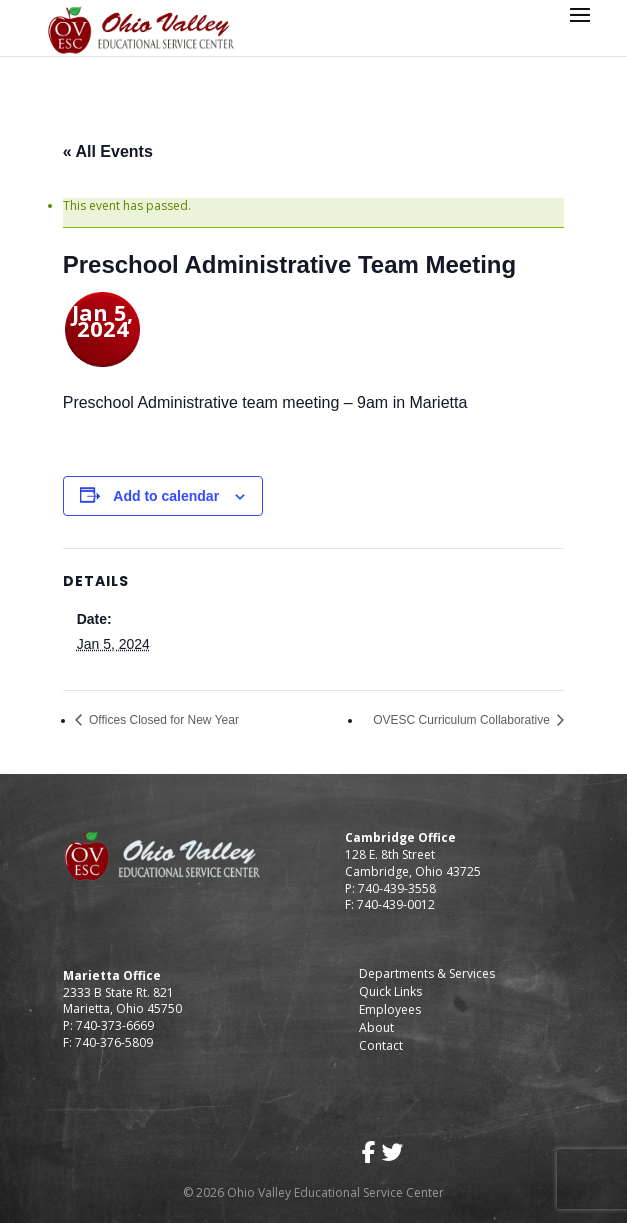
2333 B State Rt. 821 (118, 992)
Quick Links (390, 991)
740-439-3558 (395, 888)
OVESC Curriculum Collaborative (463, 720)
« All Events (108, 151)
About (376, 1027)
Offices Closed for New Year (162, 720)
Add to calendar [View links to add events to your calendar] (166, 496)
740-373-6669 (115, 1025)
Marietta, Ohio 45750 (122, 1008)
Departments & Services (427, 973)
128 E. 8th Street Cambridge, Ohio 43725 (413, 863)
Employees (390, 1009)
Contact (381, 1045)
